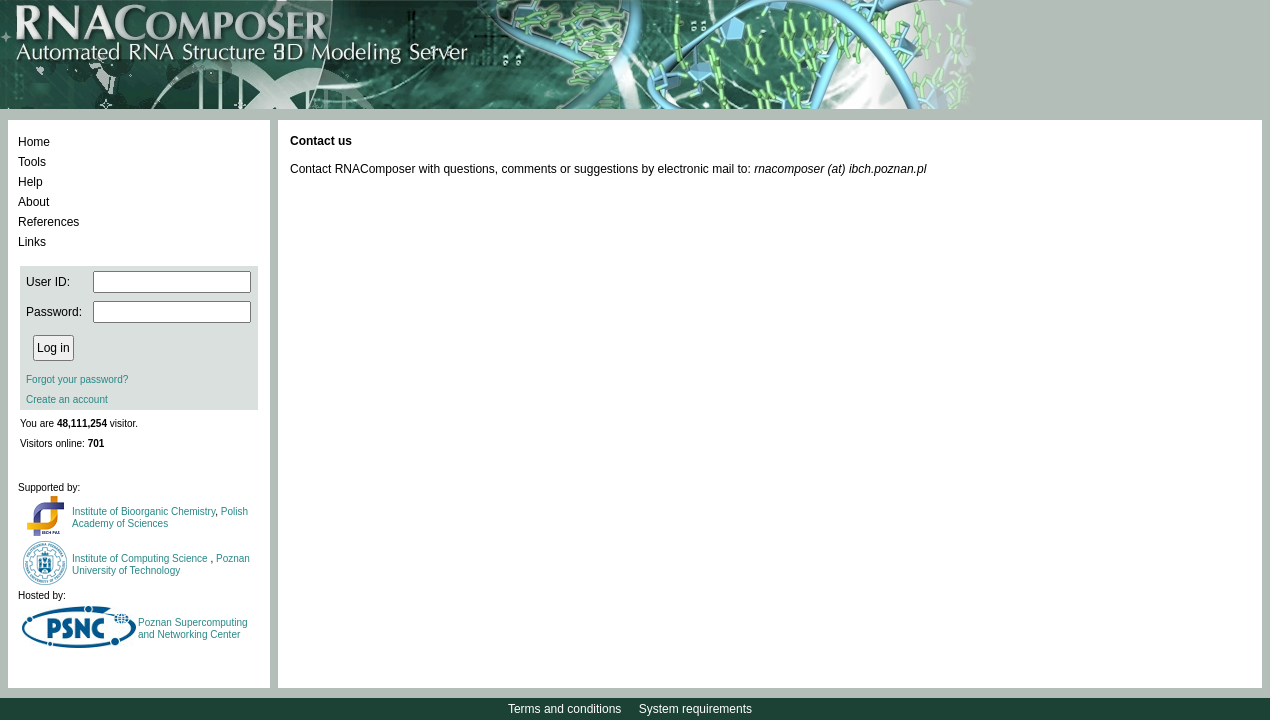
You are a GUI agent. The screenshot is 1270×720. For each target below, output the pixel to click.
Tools (32, 162)
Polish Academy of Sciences (160, 517)
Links (32, 242)
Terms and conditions (564, 709)
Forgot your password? (77, 379)
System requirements (695, 709)
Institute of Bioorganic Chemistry (143, 511)
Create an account (67, 399)
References (48, 222)
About (33, 202)
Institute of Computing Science (141, 558)
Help (30, 182)
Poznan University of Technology (161, 564)
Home (34, 142)
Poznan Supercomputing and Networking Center (193, 628)
